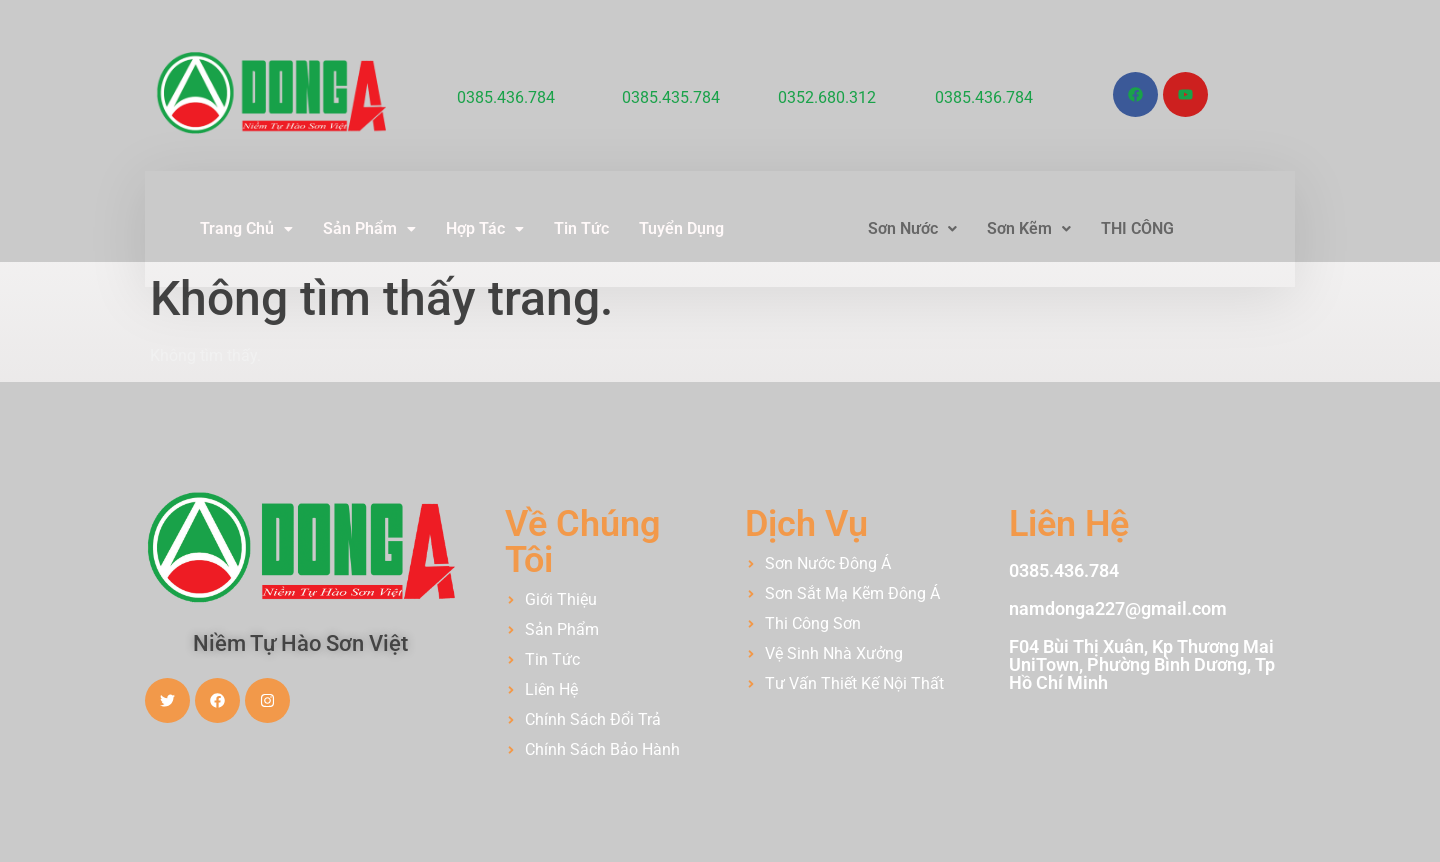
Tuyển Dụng (681, 228)
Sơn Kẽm (1029, 228)
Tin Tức (581, 228)
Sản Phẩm (369, 228)
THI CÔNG (1137, 228)
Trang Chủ (246, 228)
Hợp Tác (485, 228)
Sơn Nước (912, 228)
